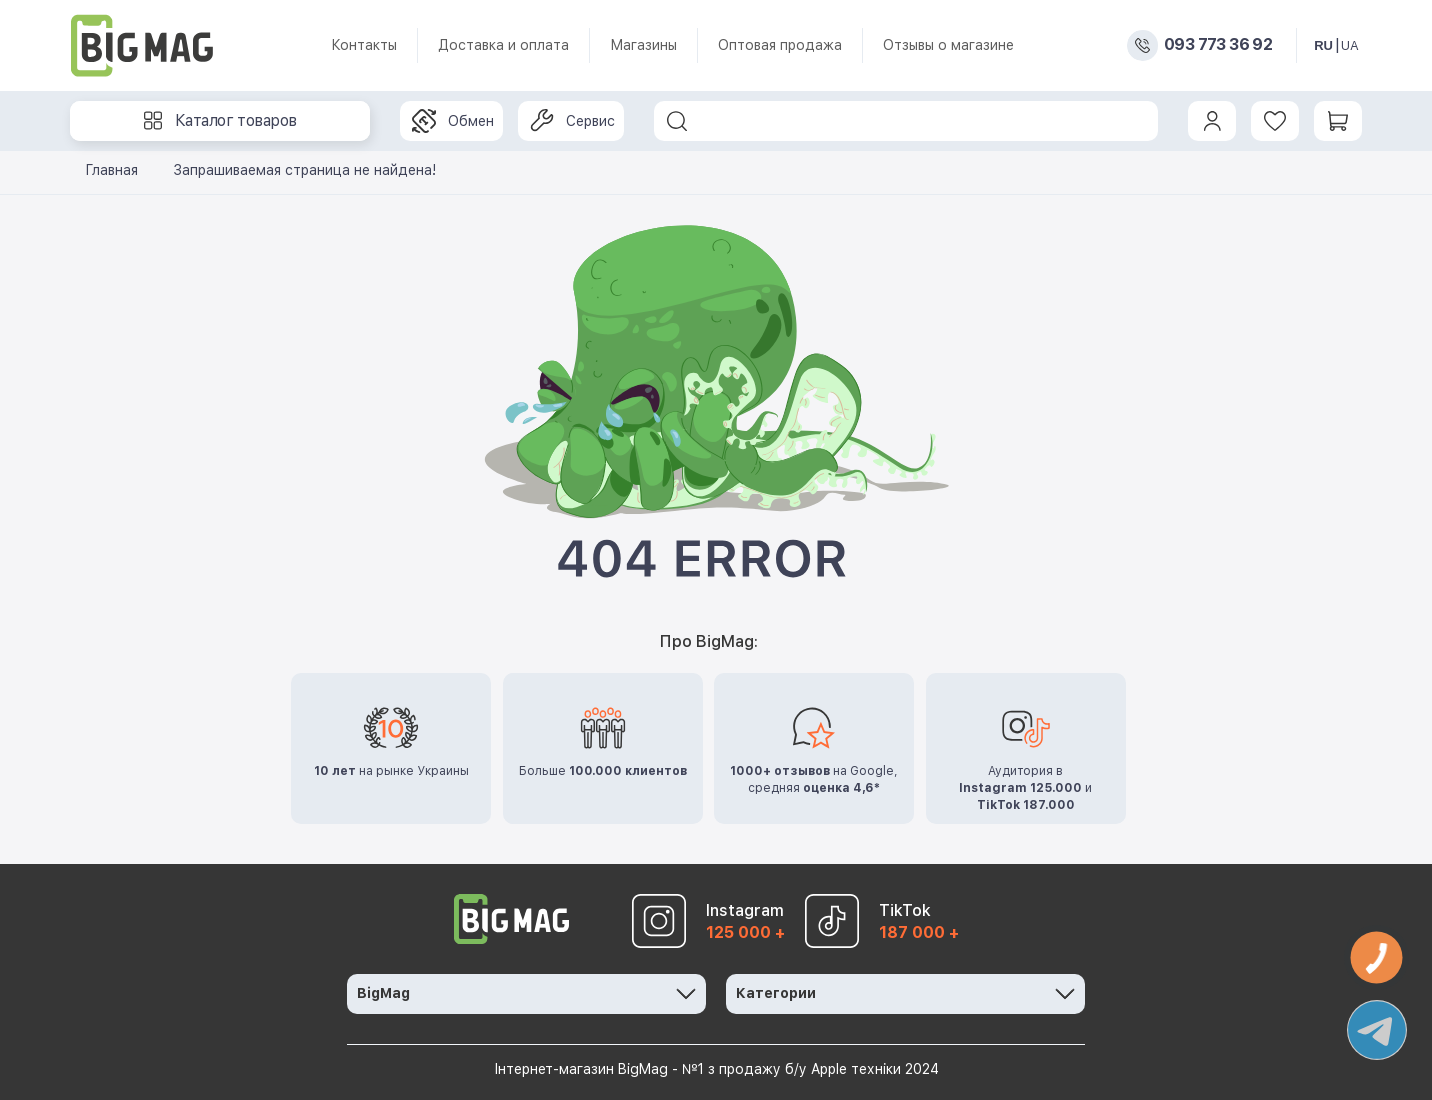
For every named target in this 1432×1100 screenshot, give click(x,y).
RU (1323, 45)
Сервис (572, 121)
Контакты (364, 45)
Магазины (643, 45)
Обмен (453, 121)
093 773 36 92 (1218, 45)
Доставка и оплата (503, 45)
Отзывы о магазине (948, 45)
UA (1350, 45)
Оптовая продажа (780, 45)
